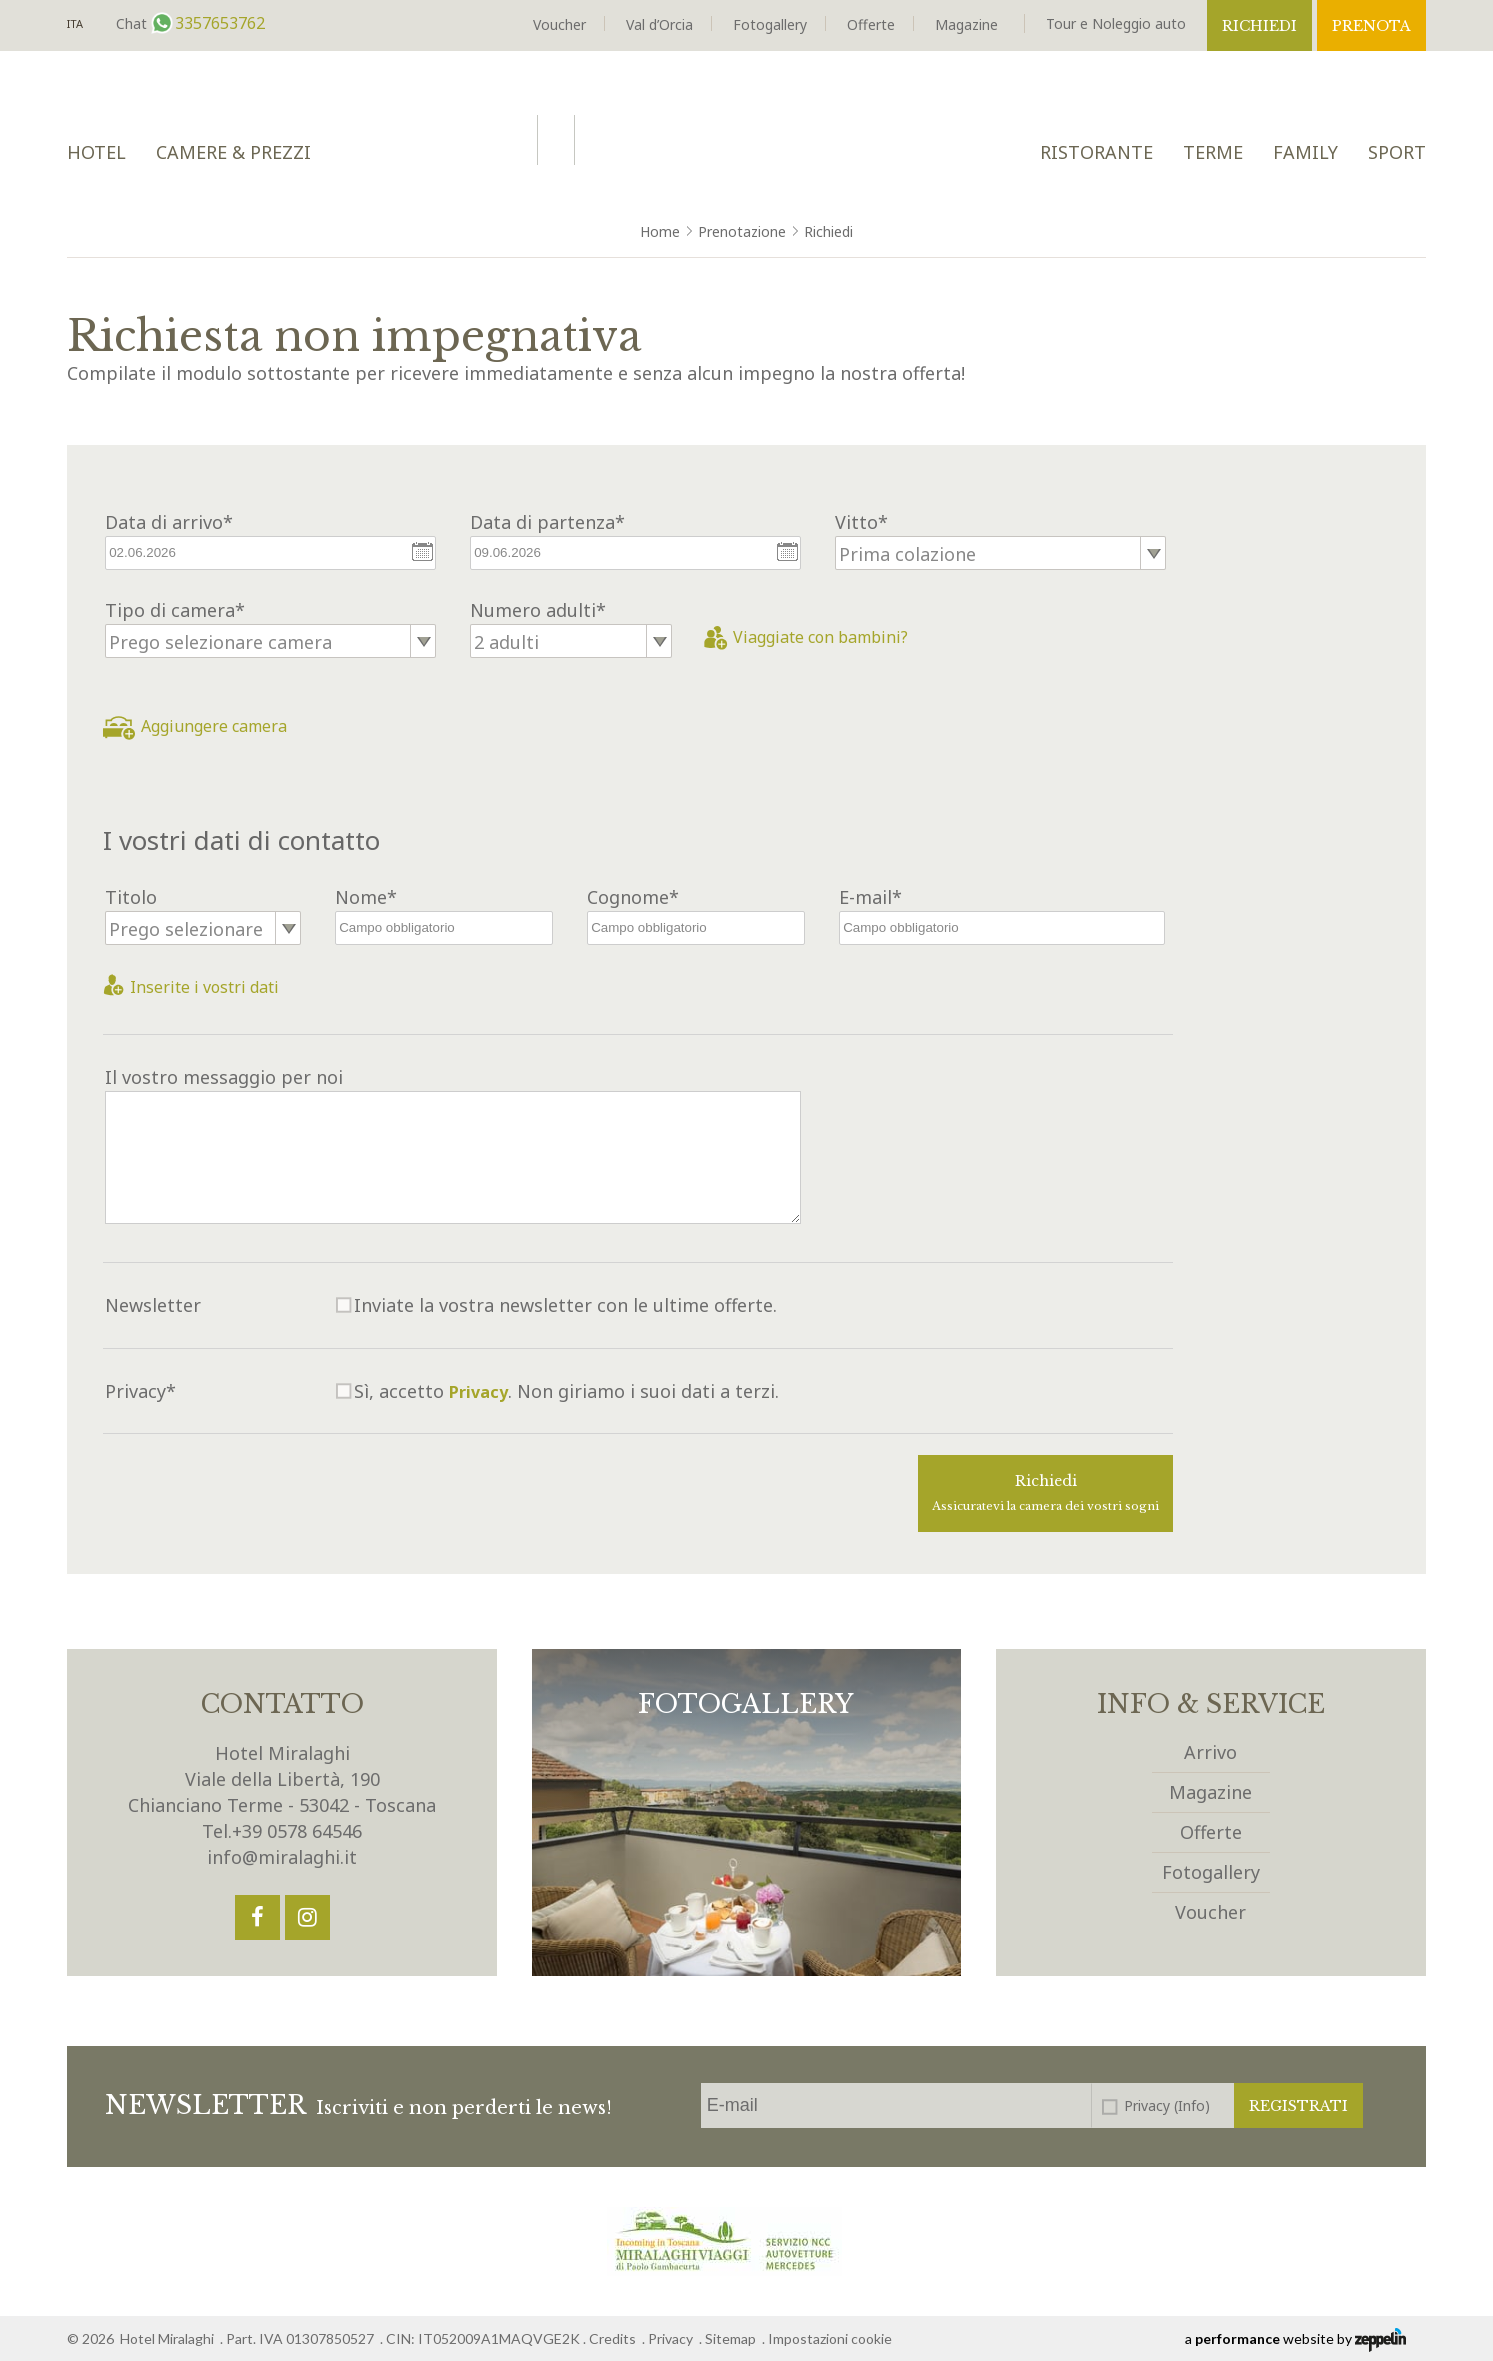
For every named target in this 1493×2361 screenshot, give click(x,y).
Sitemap (730, 2338)
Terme (1213, 152)
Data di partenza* (547, 522)
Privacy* (140, 1391)
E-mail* (870, 897)
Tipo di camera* (175, 610)
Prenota (1371, 26)
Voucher (559, 24)
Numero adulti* (538, 610)
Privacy (478, 1392)
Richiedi (1259, 26)
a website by (1295, 2340)
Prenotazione (742, 231)
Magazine (966, 24)
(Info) (1192, 2105)
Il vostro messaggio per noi (224, 1077)
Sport (1397, 152)
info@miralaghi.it (282, 1857)
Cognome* (633, 897)
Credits (612, 2338)
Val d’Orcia (659, 24)
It (75, 24)
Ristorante (1096, 152)
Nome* (366, 897)
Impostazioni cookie (830, 2338)
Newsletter (153, 1305)
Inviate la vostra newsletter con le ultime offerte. (565, 1305)
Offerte (871, 24)
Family (1305, 152)
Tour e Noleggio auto (1116, 23)
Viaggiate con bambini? (806, 637)
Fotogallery (770, 24)
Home (660, 231)
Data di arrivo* (169, 522)
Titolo (131, 897)
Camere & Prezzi (233, 152)
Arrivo (1210, 1752)
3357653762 (218, 23)
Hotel (96, 152)
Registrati (1298, 2106)
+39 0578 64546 (297, 1831)
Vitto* (861, 522)
